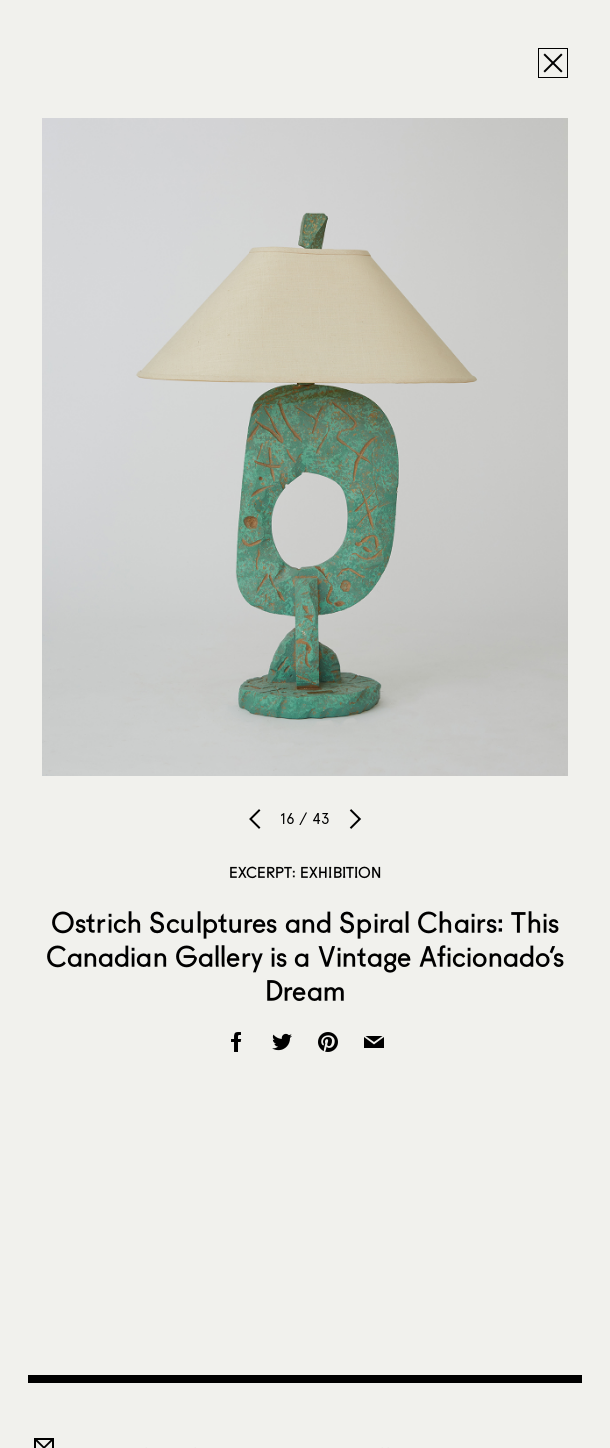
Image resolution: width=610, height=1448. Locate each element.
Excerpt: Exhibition (305, 872)
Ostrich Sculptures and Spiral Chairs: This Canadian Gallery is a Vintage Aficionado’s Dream (305, 956)
